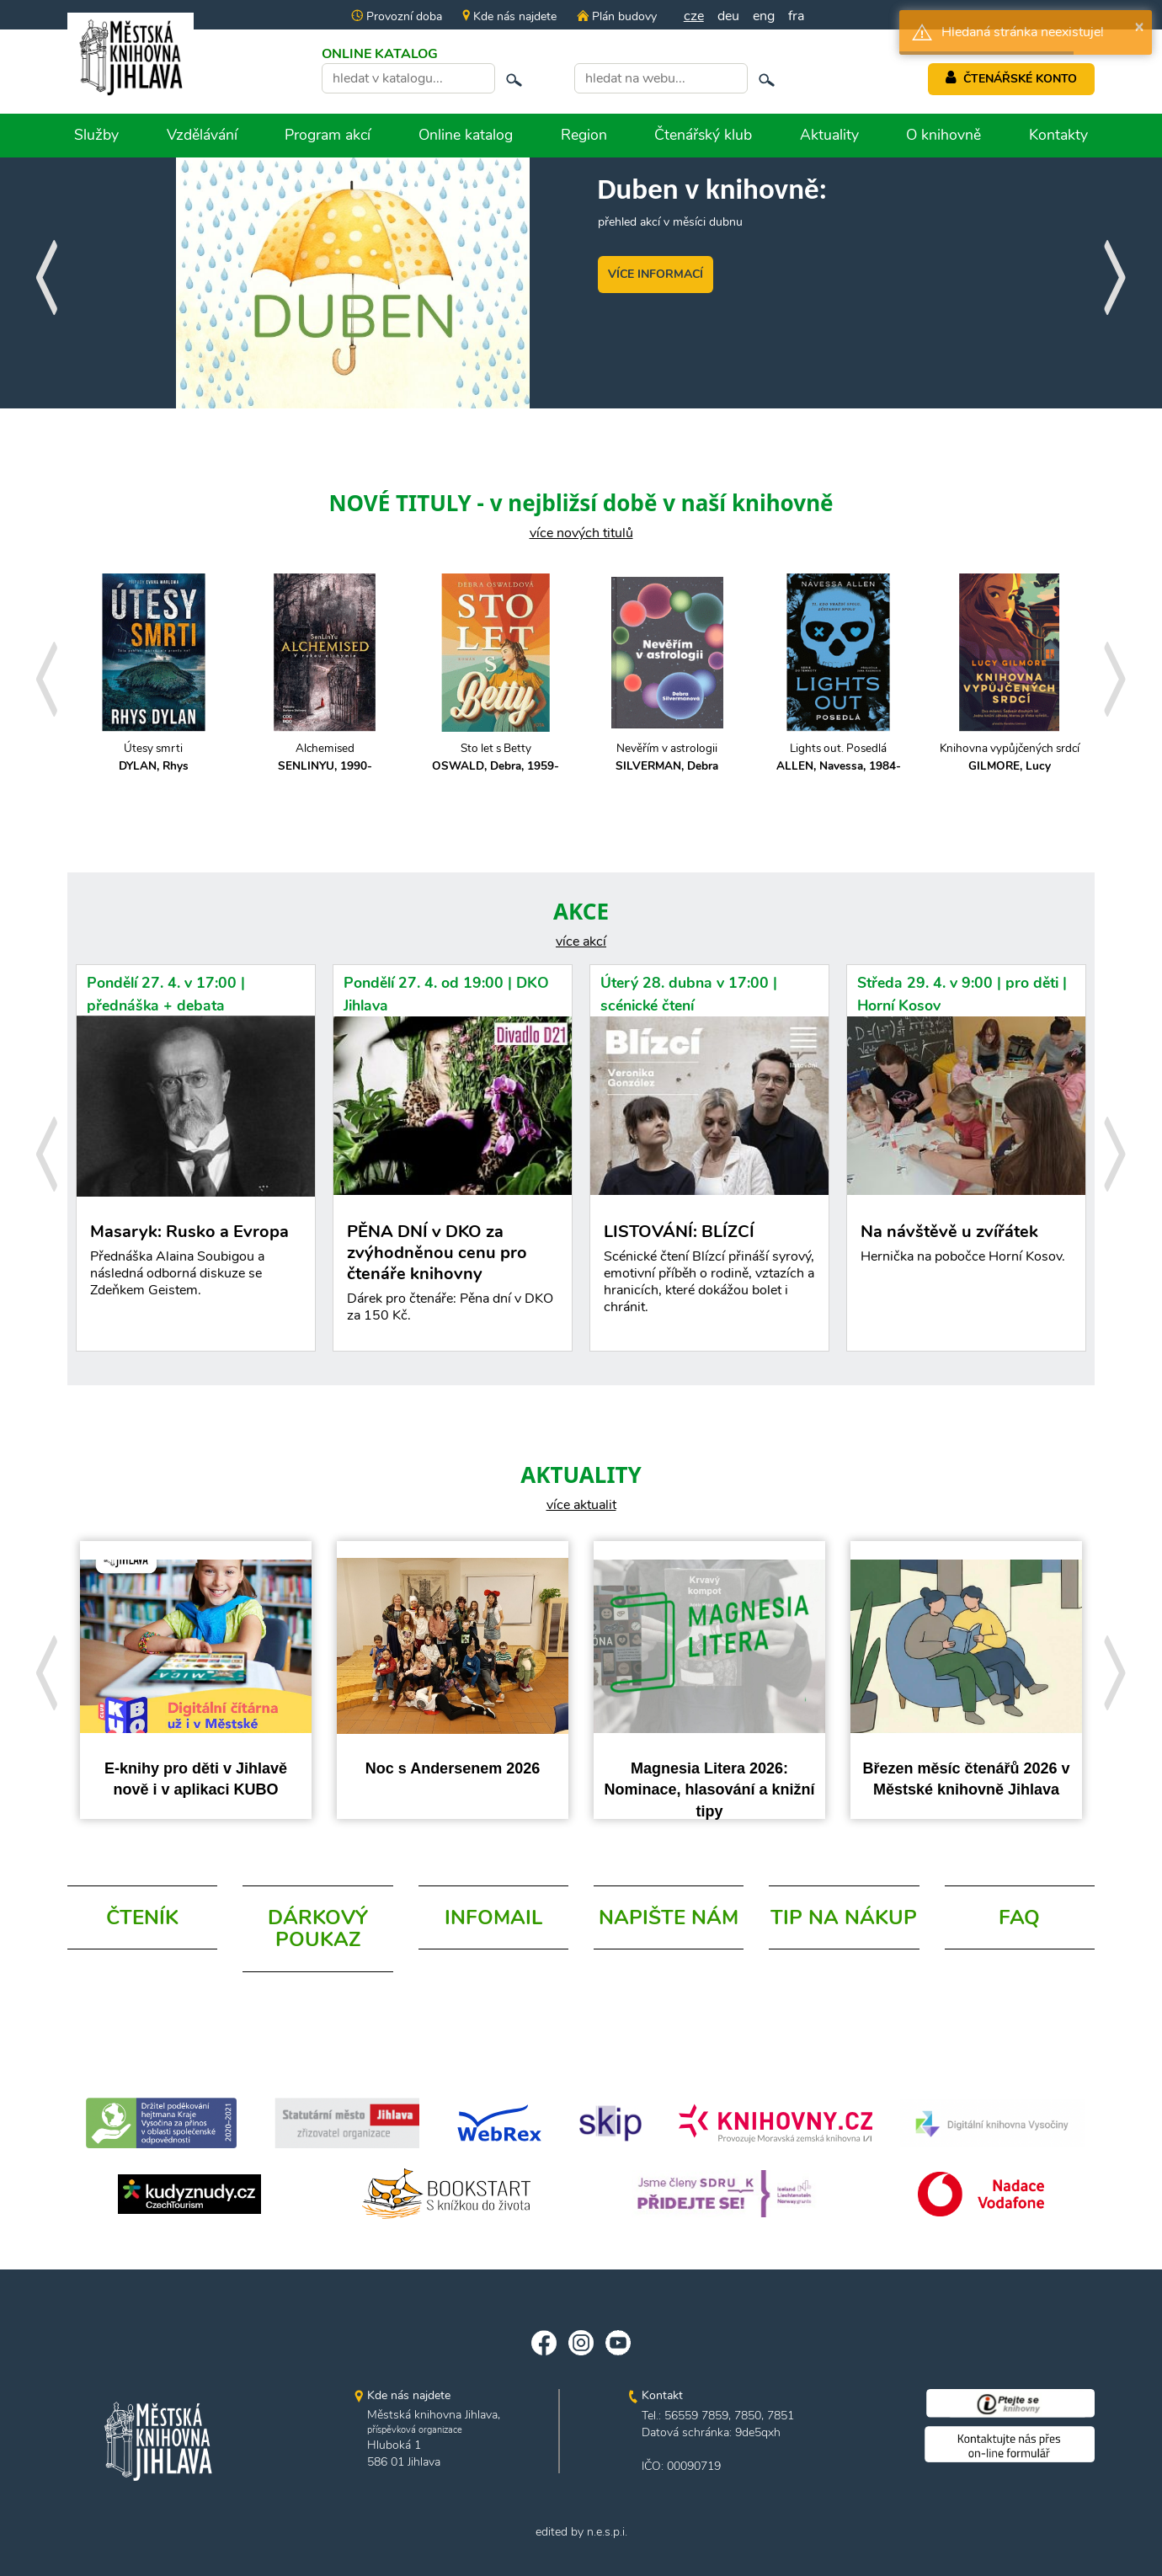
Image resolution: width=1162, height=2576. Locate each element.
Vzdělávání (202, 135)
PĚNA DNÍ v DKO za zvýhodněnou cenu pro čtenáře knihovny (452, 1276)
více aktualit (581, 1505)
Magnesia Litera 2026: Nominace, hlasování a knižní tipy (709, 1790)
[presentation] (46, 272)
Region (584, 135)
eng (764, 16)
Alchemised (324, 757)
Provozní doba (396, 16)
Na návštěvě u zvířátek (966, 1246)
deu (728, 16)
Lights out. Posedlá (838, 757)
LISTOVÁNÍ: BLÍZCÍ (709, 1272)
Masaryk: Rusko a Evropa (195, 1272)
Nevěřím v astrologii (667, 757)
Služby (96, 135)
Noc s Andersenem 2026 (452, 1768)
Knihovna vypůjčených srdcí (1009, 757)
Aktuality (829, 135)
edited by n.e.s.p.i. (581, 2532)
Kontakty (1058, 135)
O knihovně (943, 135)
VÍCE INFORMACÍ (655, 274)
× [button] (1139, 26)
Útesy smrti (153, 757)
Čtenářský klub (703, 135)
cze (694, 16)
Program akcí (327, 135)
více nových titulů (581, 533)
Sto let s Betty (495, 757)
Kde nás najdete (509, 16)
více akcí (581, 941)
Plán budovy (616, 16)
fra (796, 16)
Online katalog (465, 135)
